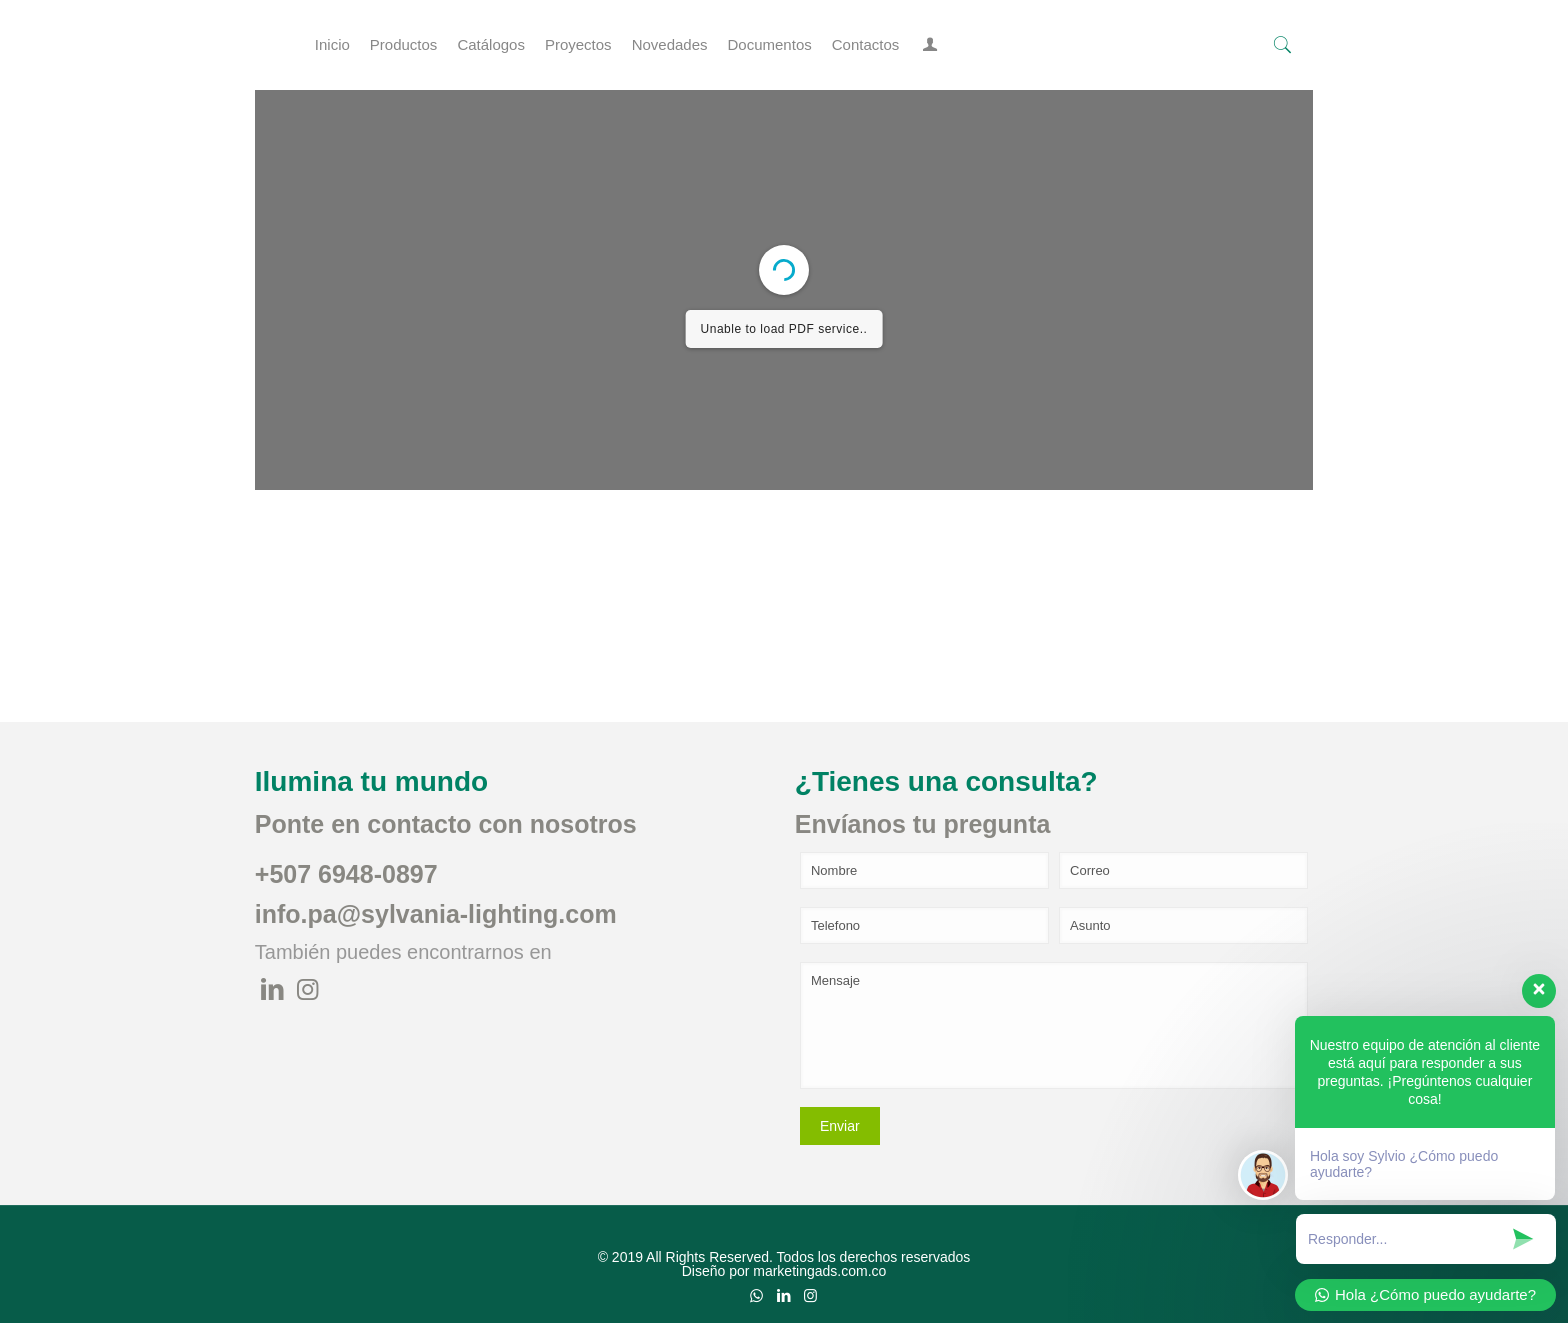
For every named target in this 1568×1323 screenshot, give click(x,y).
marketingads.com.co (819, 1271)
